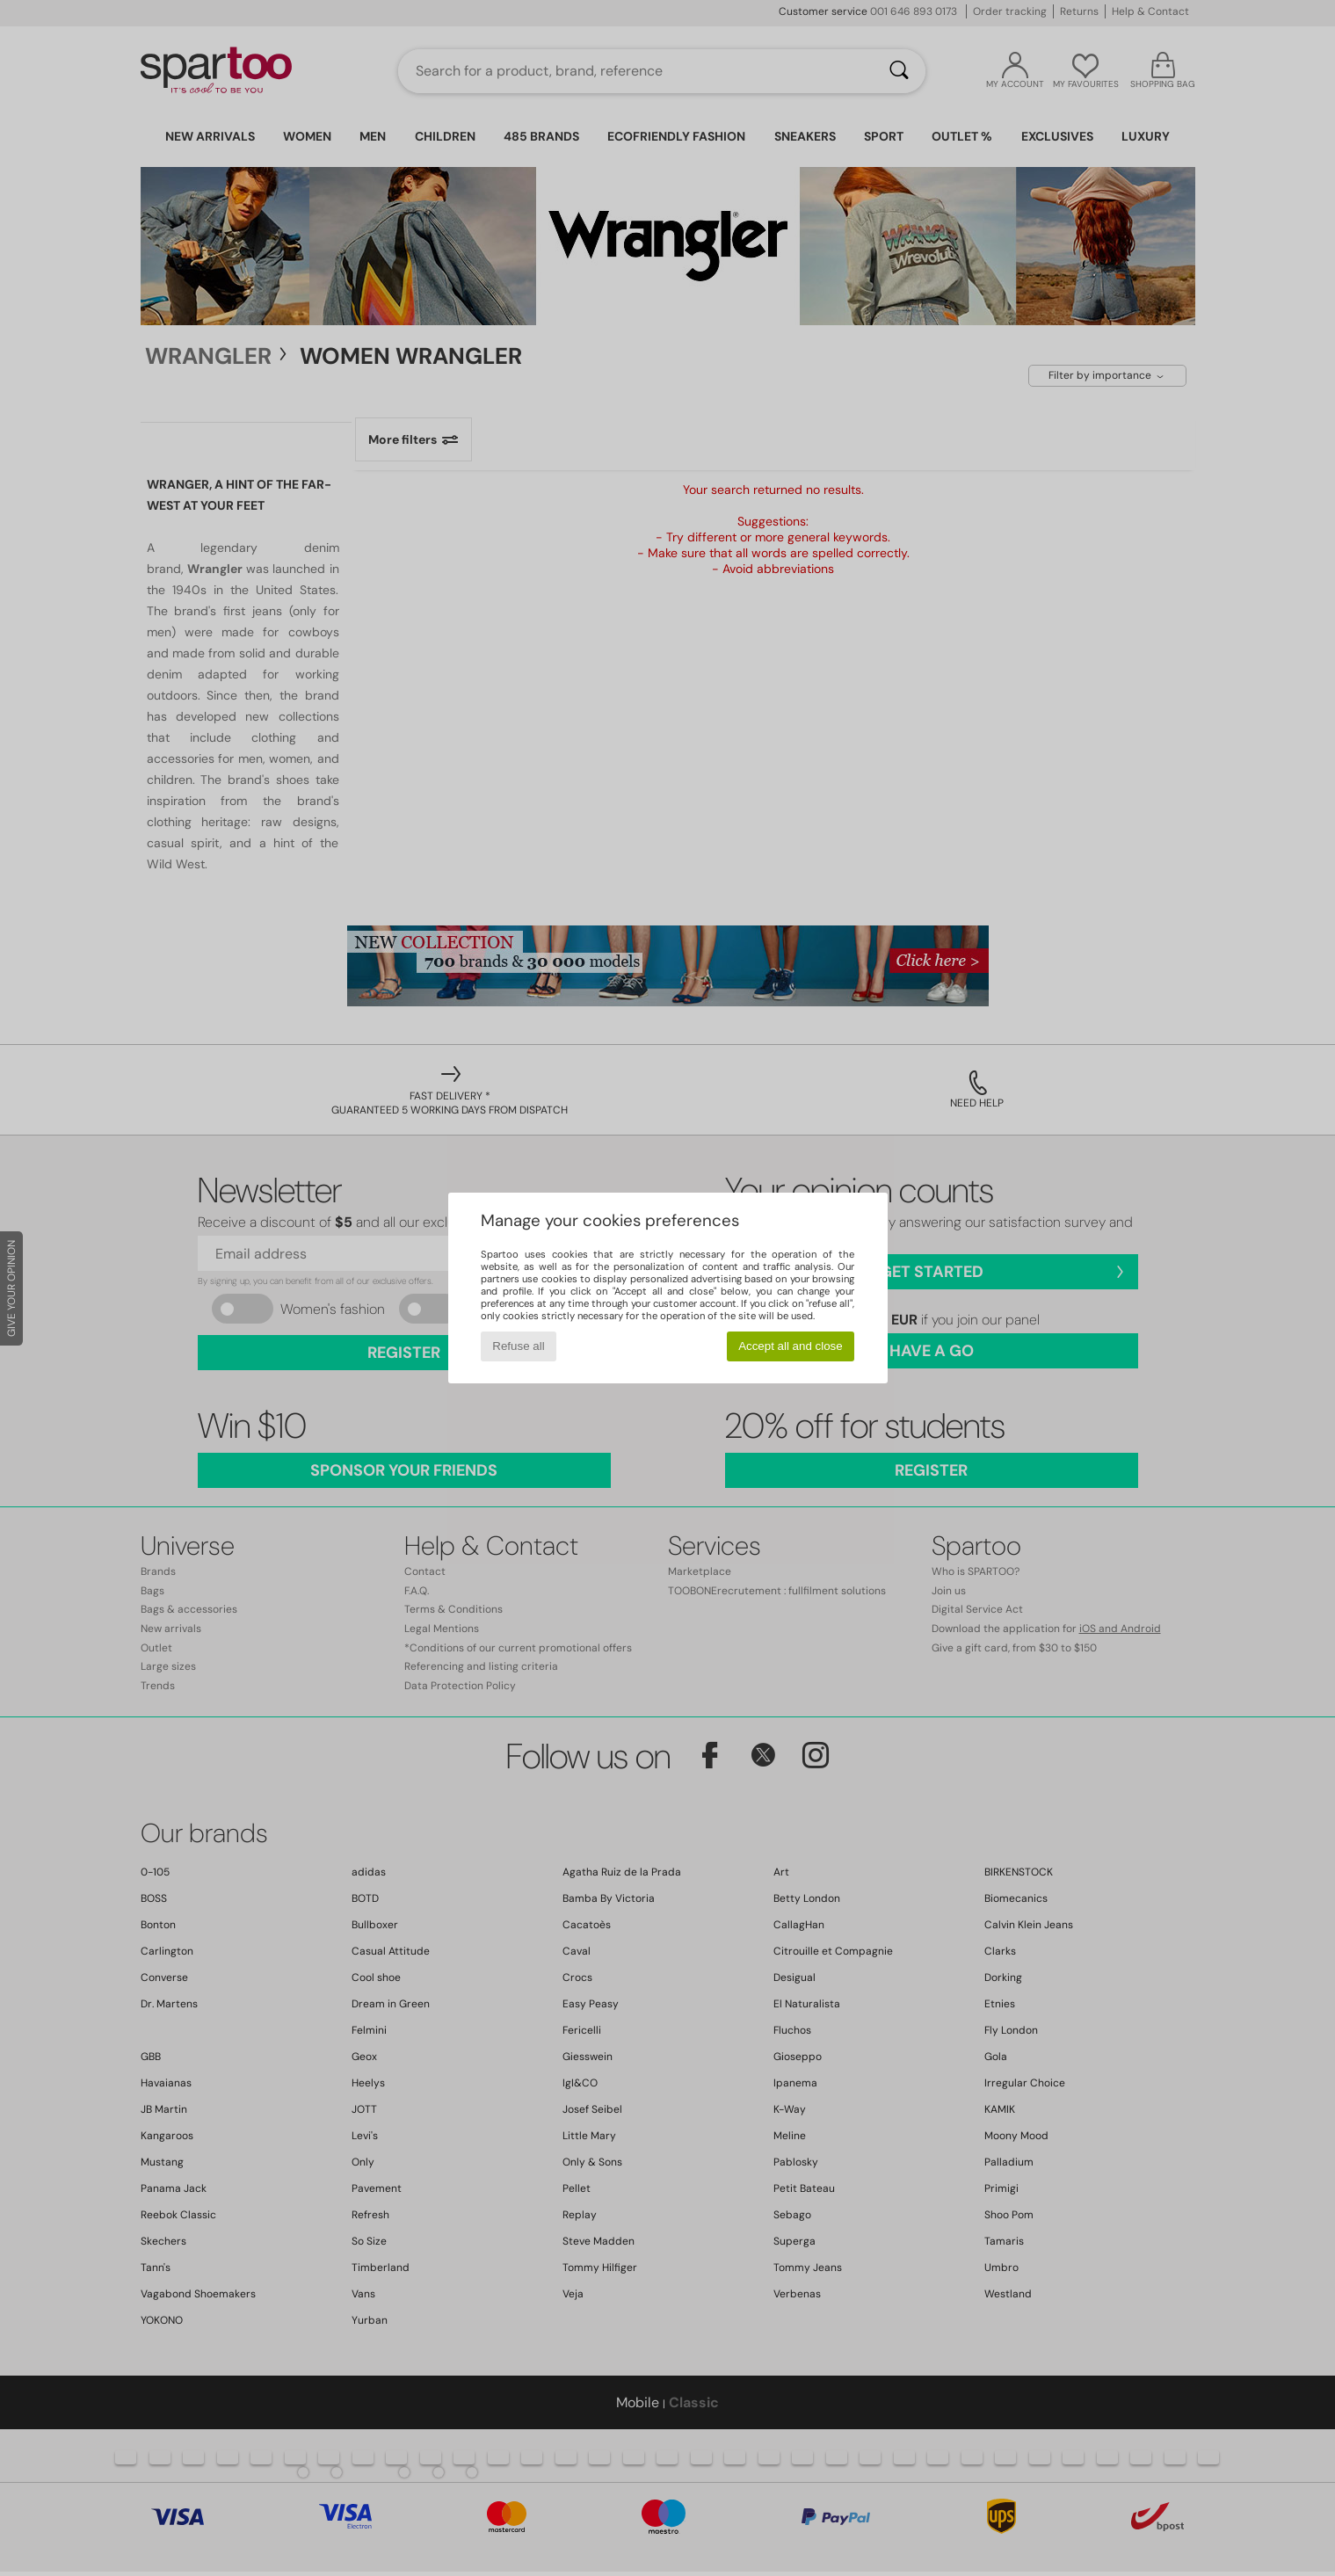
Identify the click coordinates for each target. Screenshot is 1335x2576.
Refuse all (518, 1346)
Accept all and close (790, 1346)
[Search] (899, 71)
